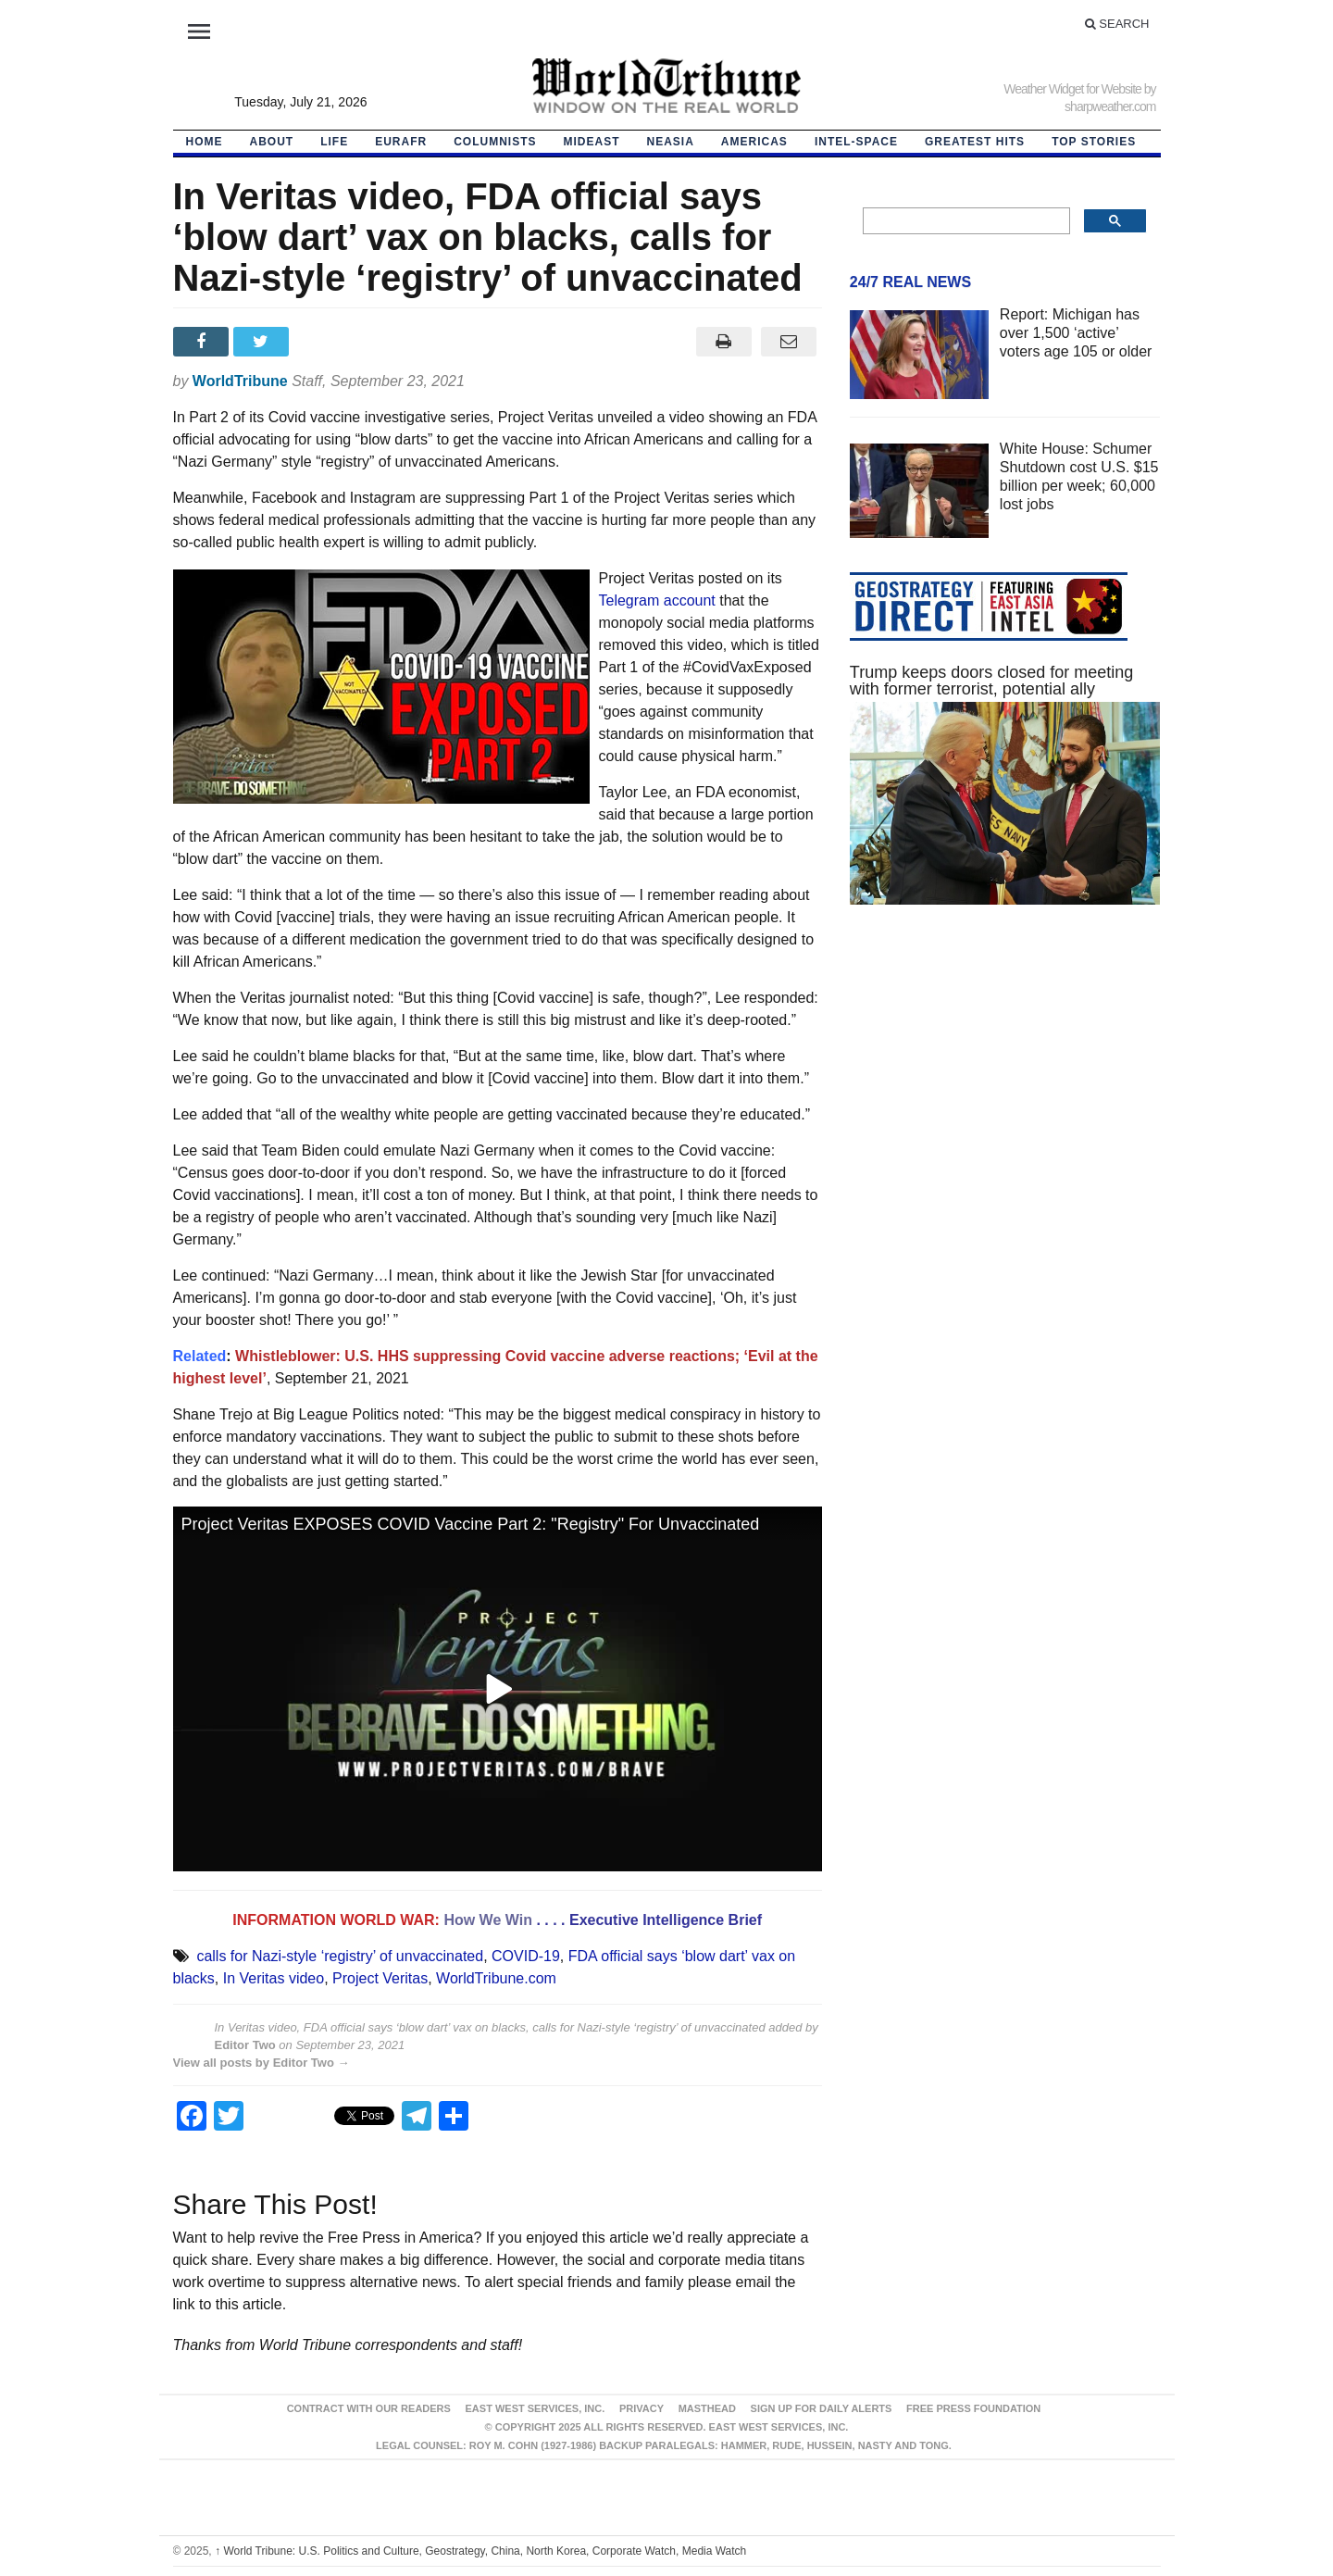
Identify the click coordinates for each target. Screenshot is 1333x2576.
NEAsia (670, 141)
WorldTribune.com (496, 1978)
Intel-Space (856, 141)
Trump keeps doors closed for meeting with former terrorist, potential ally (991, 680)
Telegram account (657, 600)
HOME (204, 141)
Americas (754, 141)
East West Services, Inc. (535, 2408)
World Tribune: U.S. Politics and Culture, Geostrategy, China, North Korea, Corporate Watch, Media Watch (480, 2551)
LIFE (334, 141)
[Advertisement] (1005, 1094)
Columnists (495, 141)
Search (1117, 24)
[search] (965, 221)
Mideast (592, 141)
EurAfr (401, 141)
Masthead (707, 2408)
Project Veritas (380, 1978)
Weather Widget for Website (1072, 88)
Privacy (641, 2408)
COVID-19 (526, 1956)
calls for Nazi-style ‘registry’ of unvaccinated (339, 1956)
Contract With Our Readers (369, 2408)
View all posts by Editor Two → (261, 2063)
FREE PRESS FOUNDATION (973, 2408)
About (272, 141)
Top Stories (1094, 141)
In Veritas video (273, 1978)
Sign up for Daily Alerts (821, 2408)
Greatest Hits (975, 141)
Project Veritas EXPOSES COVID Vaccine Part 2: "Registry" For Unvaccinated (470, 1524)
